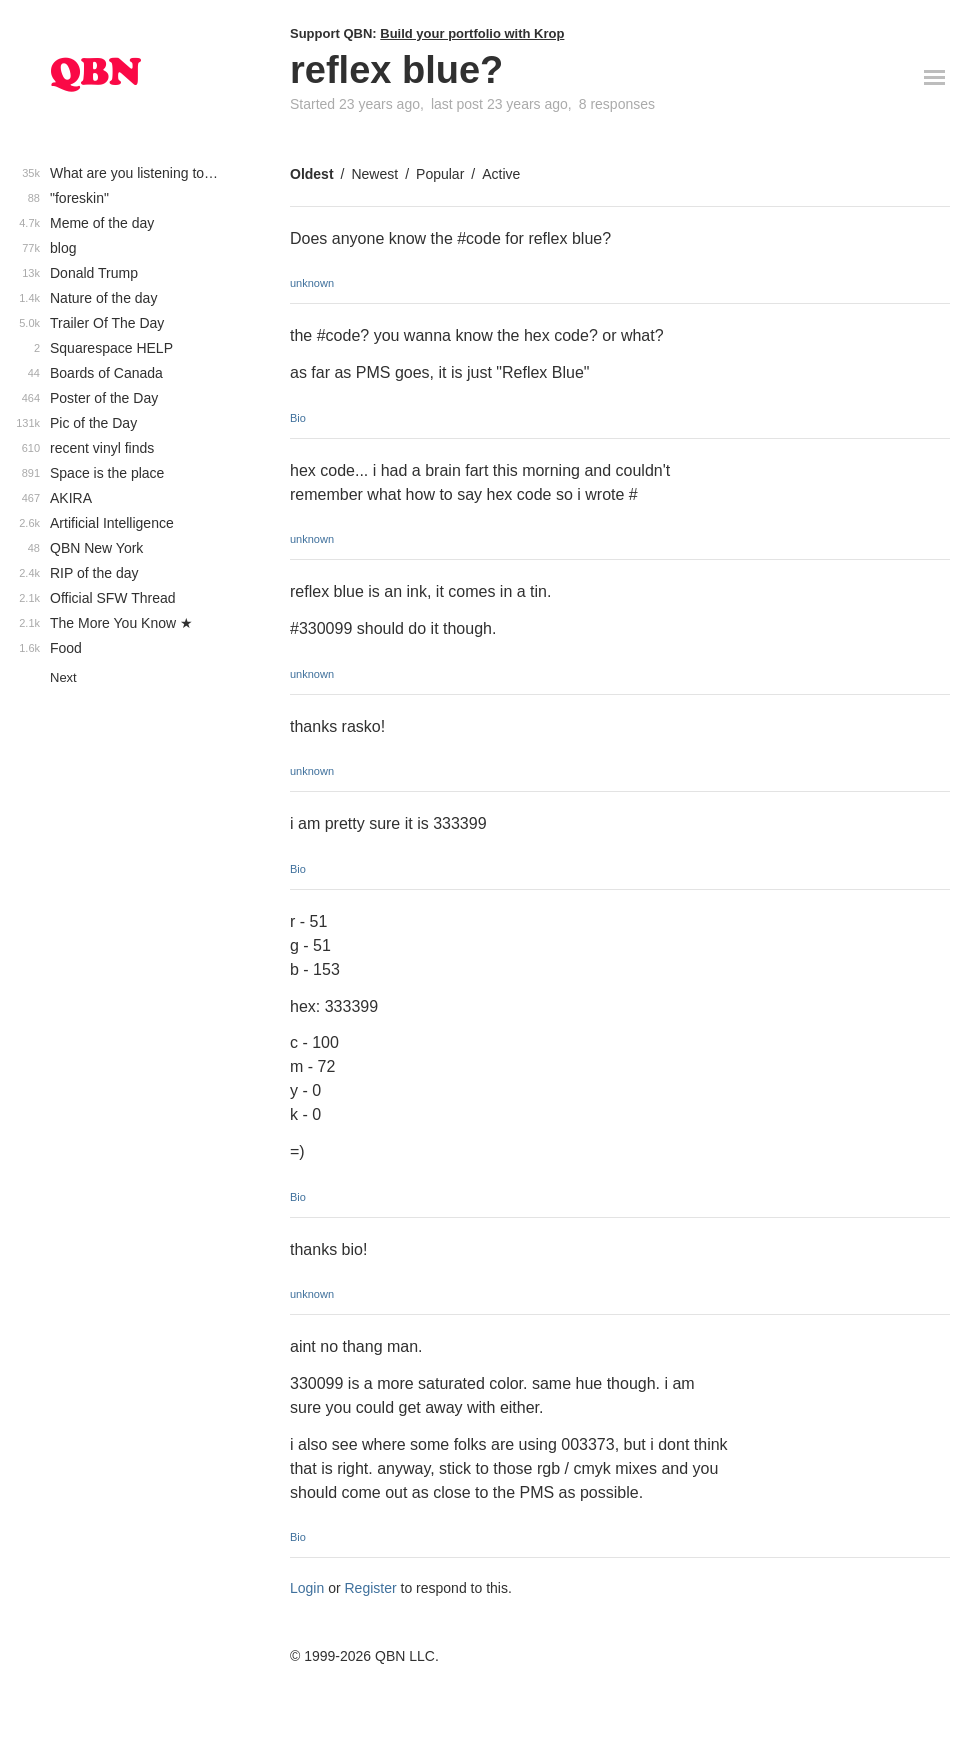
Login (307, 1588)
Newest (374, 174)
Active (501, 174)
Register (371, 1588)
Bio (298, 418)
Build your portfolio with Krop (472, 33)
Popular (440, 174)
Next (63, 677)
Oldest (312, 174)
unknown (312, 283)
